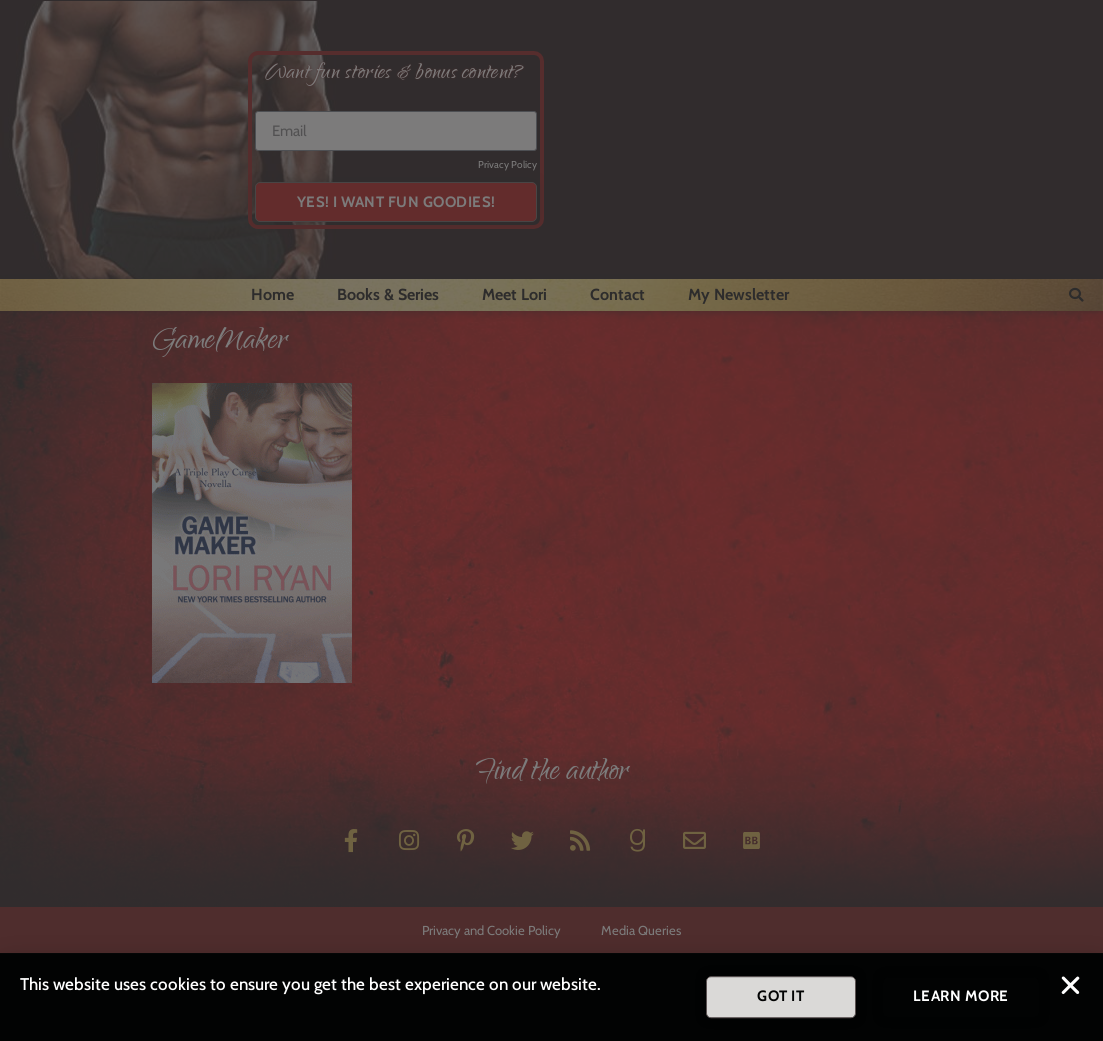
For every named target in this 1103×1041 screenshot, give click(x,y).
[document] (551, 520)
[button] (1070, 988)
